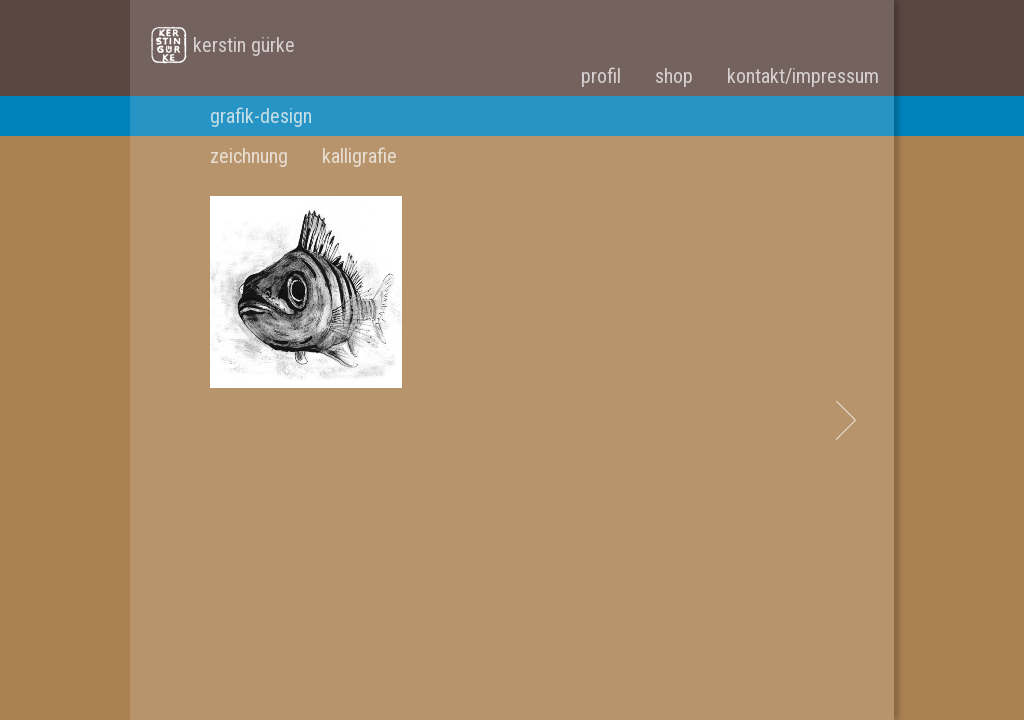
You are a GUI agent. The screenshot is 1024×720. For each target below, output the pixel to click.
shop (674, 76)
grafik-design (261, 116)
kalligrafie (359, 156)
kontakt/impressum (803, 76)
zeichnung (249, 156)
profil (601, 76)
